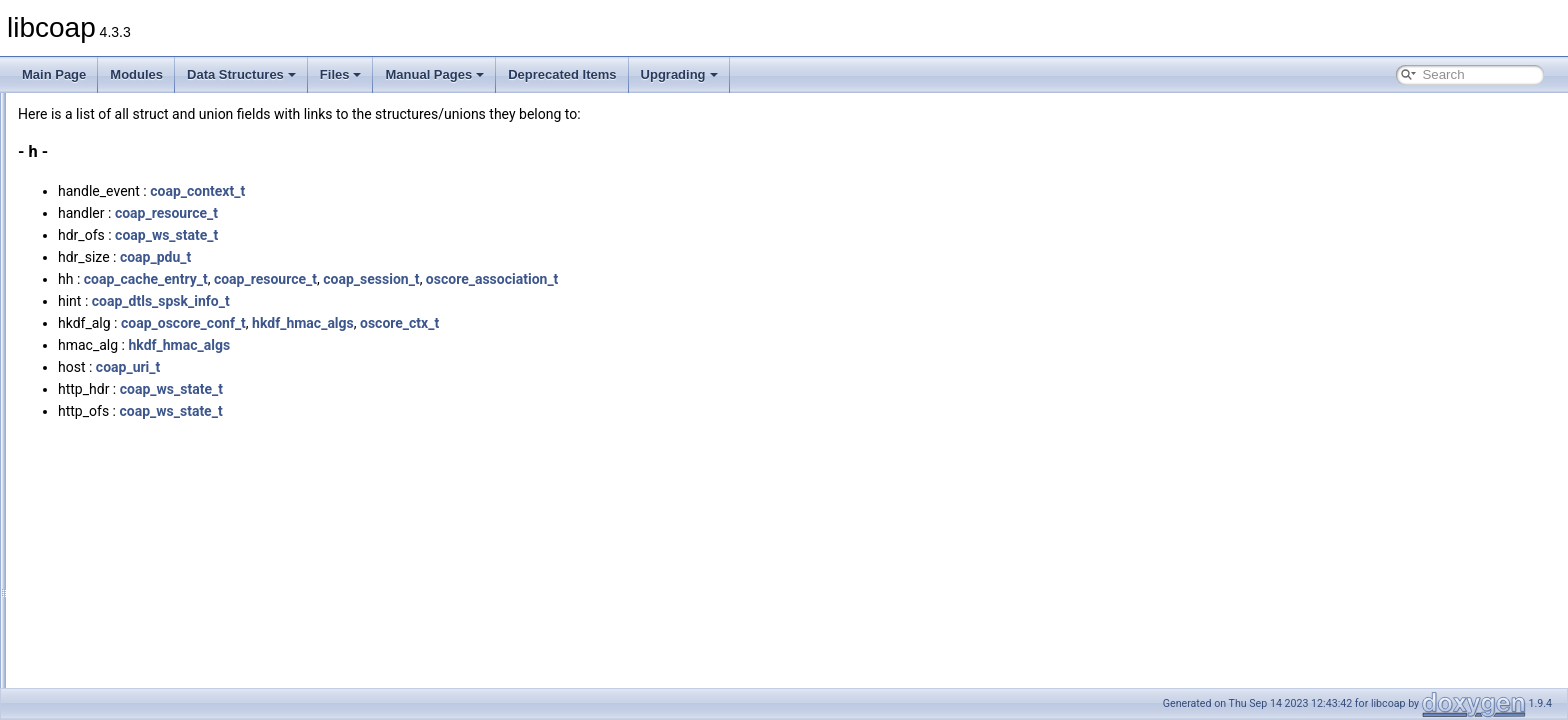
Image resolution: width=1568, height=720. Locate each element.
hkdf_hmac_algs (553, 323)
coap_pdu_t (405, 257)
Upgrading (679, 74)
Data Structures (241, 74)
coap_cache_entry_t (396, 279)
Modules (136, 74)
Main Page (54, 74)
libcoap (37, 109)
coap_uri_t (378, 367)
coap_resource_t (416, 213)
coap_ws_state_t (416, 235)
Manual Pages (434, 74)
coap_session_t (621, 279)
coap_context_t (447, 191)
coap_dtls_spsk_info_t (411, 301)
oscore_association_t (742, 279)
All (72, 219)
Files (341, 74)
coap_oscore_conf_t (433, 323)
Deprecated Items (562, 74)
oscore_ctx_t (649, 323)
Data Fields (80, 197)
